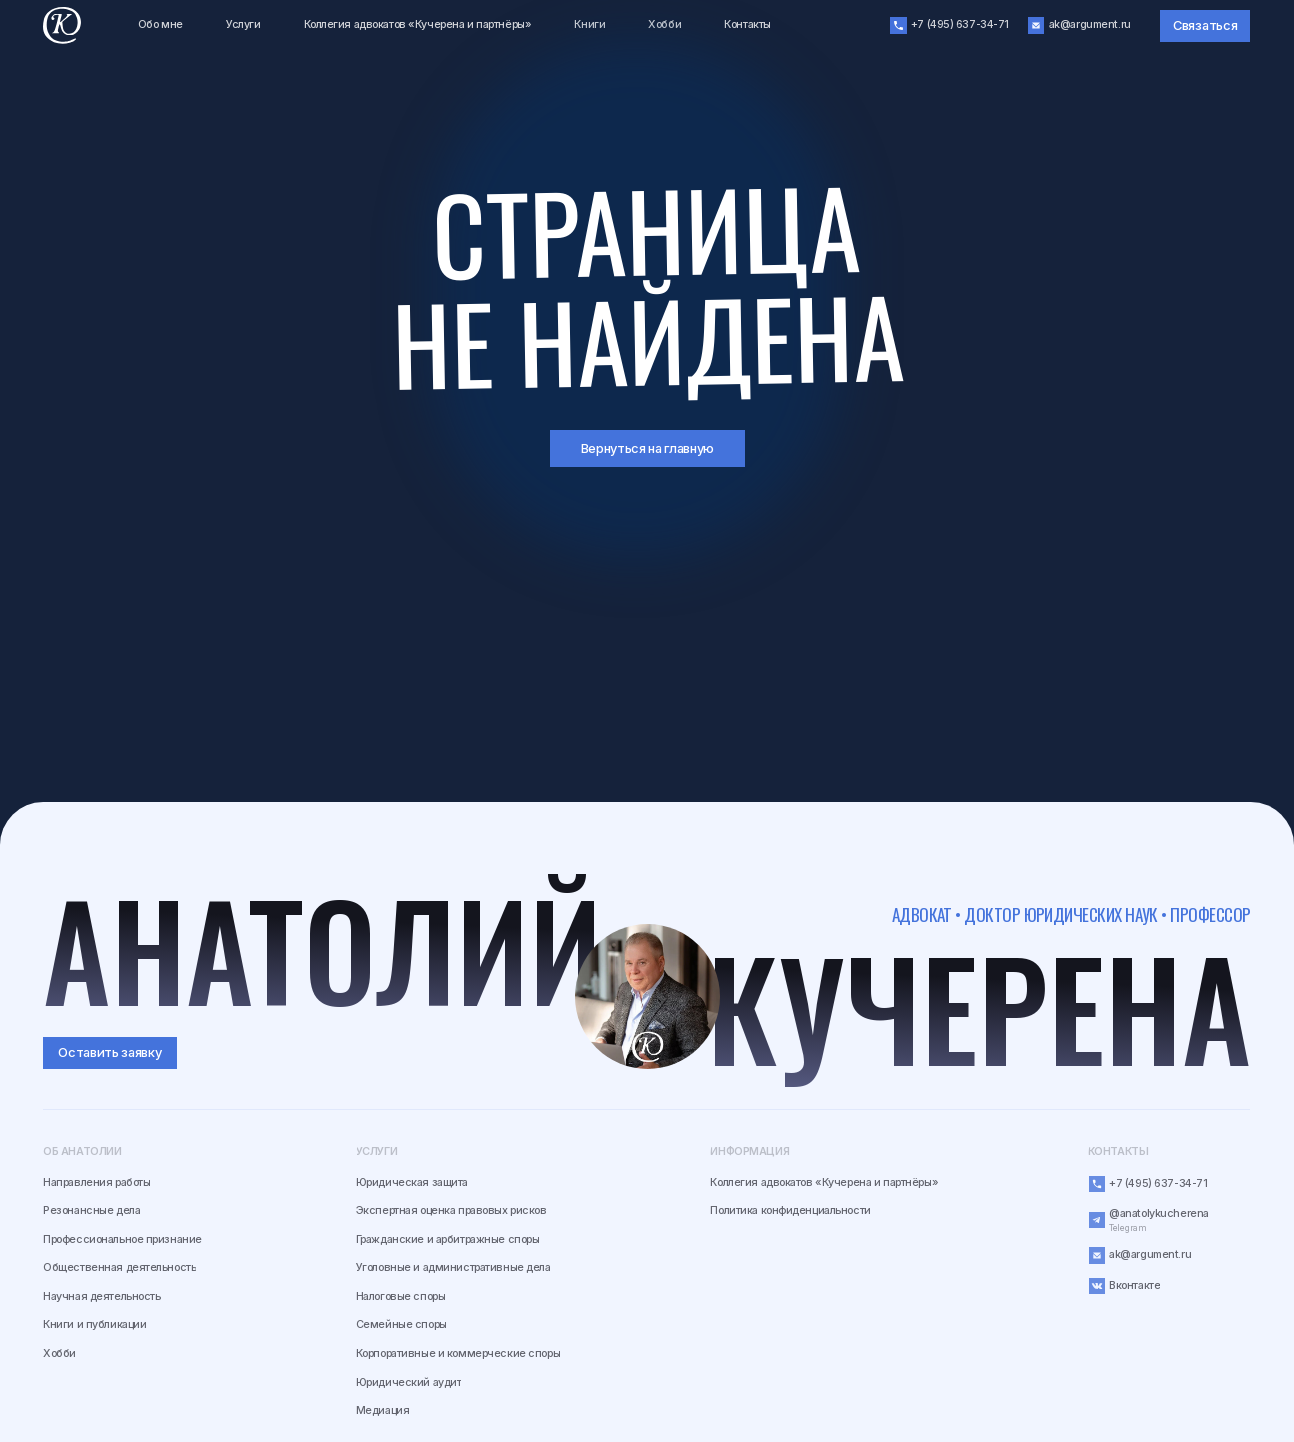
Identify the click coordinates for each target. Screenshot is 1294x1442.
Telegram (1127, 1228)
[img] (648, 997)
